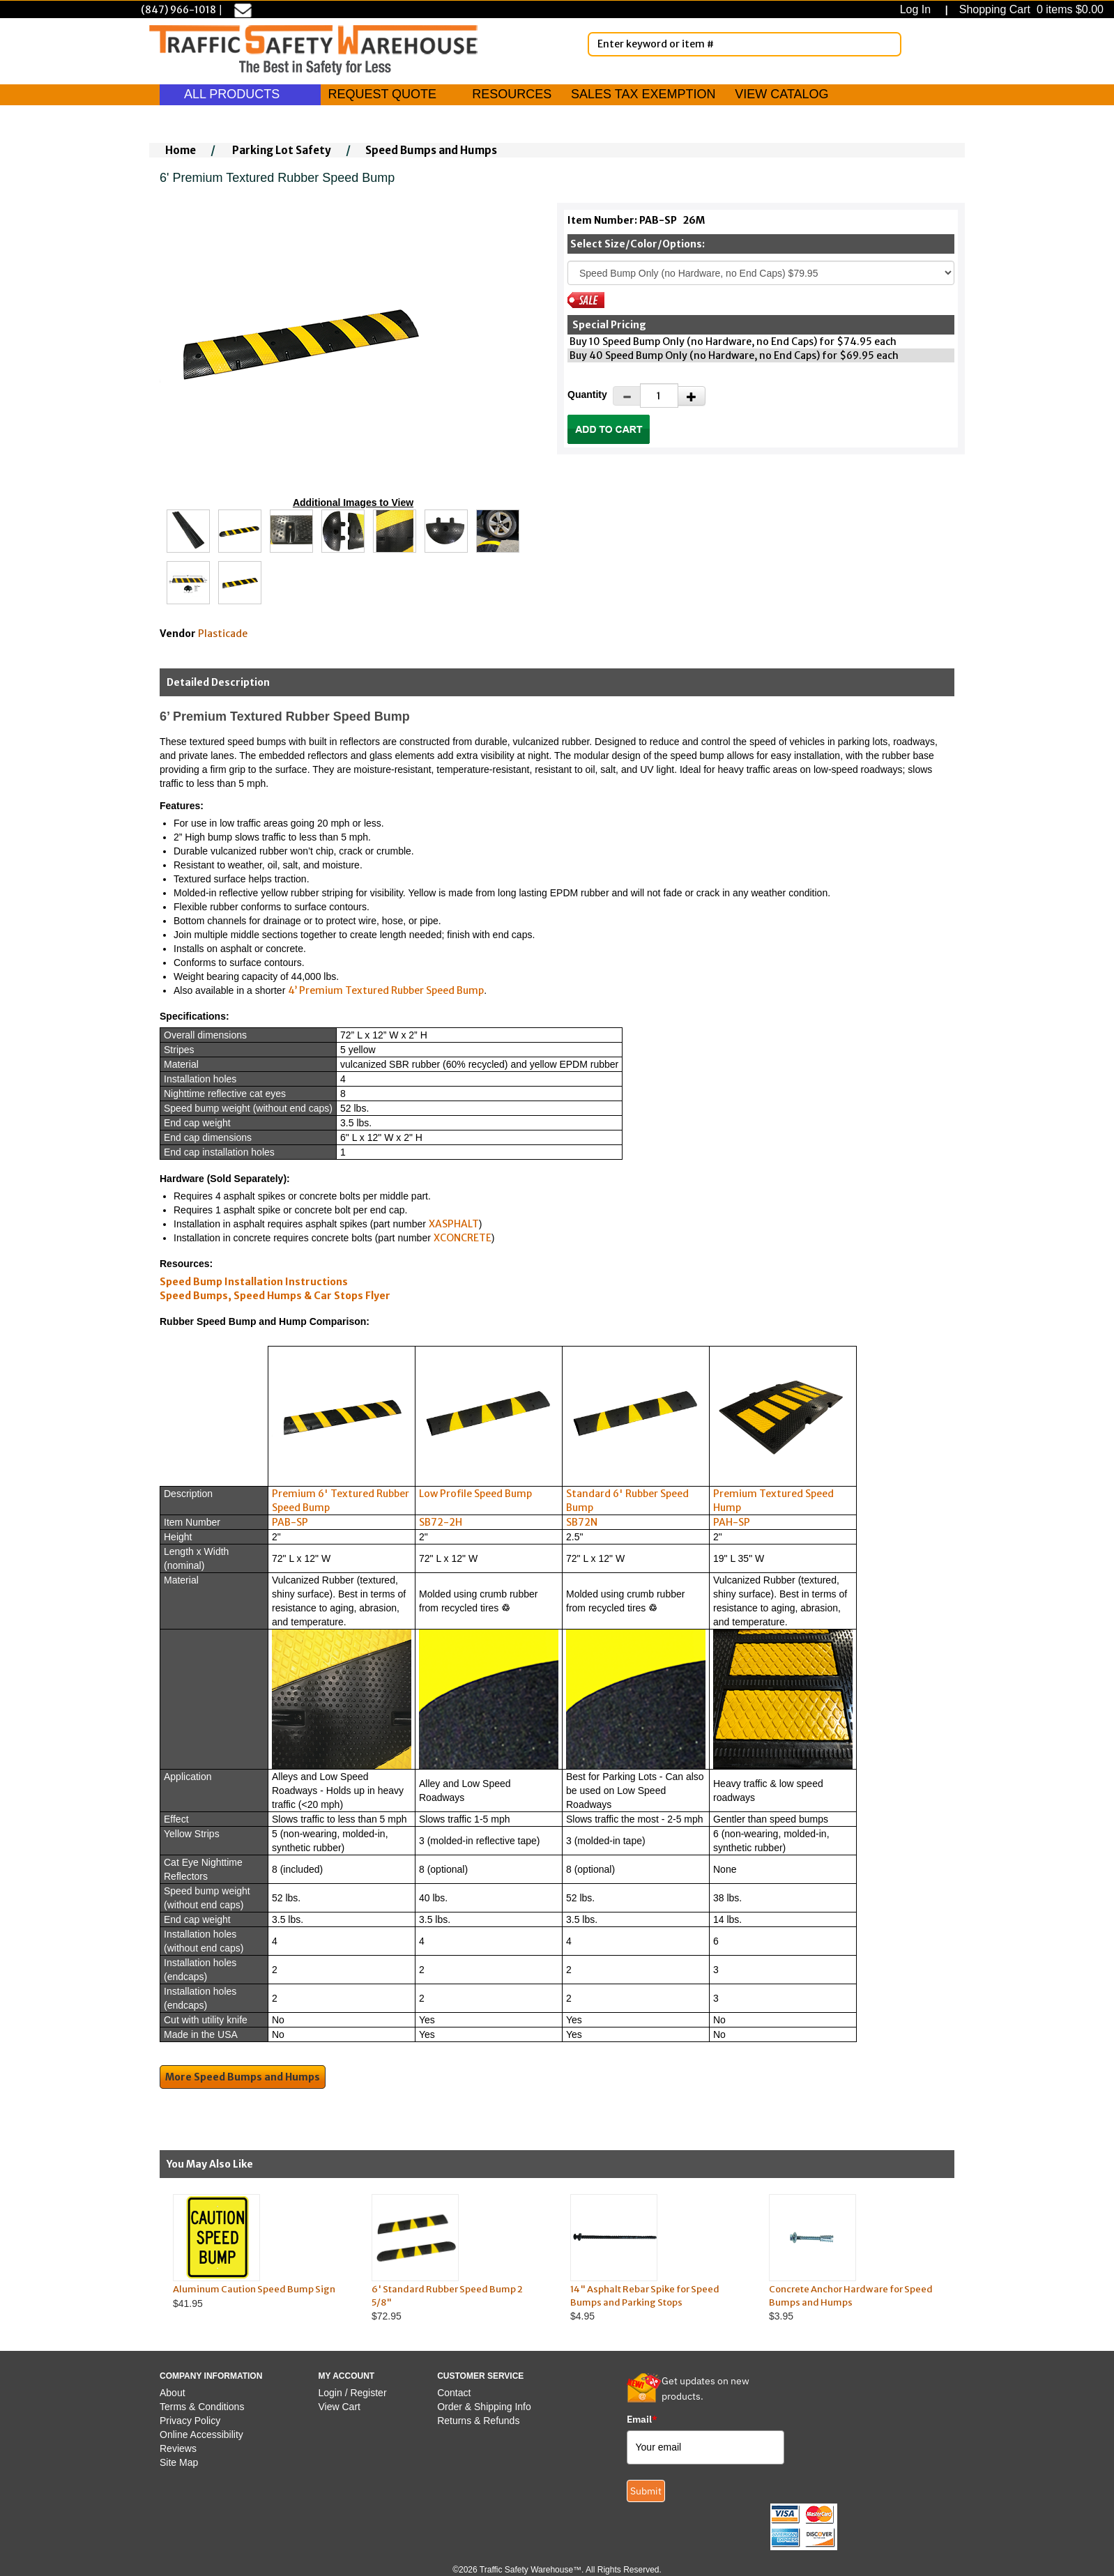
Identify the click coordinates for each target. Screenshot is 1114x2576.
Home (180, 150)
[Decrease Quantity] (627, 396)
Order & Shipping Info (484, 2406)
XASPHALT (454, 1224)
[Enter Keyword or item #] (744, 44)
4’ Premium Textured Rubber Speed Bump (386, 990)
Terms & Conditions (202, 2406)
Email (642, 2419)
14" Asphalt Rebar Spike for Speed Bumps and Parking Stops (644, 2295)
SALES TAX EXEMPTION (643, 94)
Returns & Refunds (478, 2420)
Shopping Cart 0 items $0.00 (1030, 9)
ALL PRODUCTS (240, 94)
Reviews (178, 2448)
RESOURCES (511, 94)
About (172, 2392)
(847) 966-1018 (178, 9)
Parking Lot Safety (281, 150)
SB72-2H (440, 1522)
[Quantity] (659, 395)
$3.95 (855, 2258)
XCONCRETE (462, 1238)
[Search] (888, 44)
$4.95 (656, 2258)
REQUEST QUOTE (382, 94)
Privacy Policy (190, 2420)
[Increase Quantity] (691, 396)
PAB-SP (290, 1522)
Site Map (179, 2462)
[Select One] (760, 273)
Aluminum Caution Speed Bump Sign (254, 2289)
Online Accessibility (201, 2434)
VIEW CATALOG (781, 94)
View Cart (339, 2406)
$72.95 (458, 2258)
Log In (918, 9)
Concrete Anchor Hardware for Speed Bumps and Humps (851, 2295)
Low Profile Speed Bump (475, 1493)
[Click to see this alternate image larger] (188, 531)
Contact (454, 2392)
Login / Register (353, 2392)
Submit (646, 2491)
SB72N (581, 1522)
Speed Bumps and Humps (431, 150)
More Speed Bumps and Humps (242, 2077)
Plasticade (222, 633)
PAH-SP (731, 1522)
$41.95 (259, 2251)
